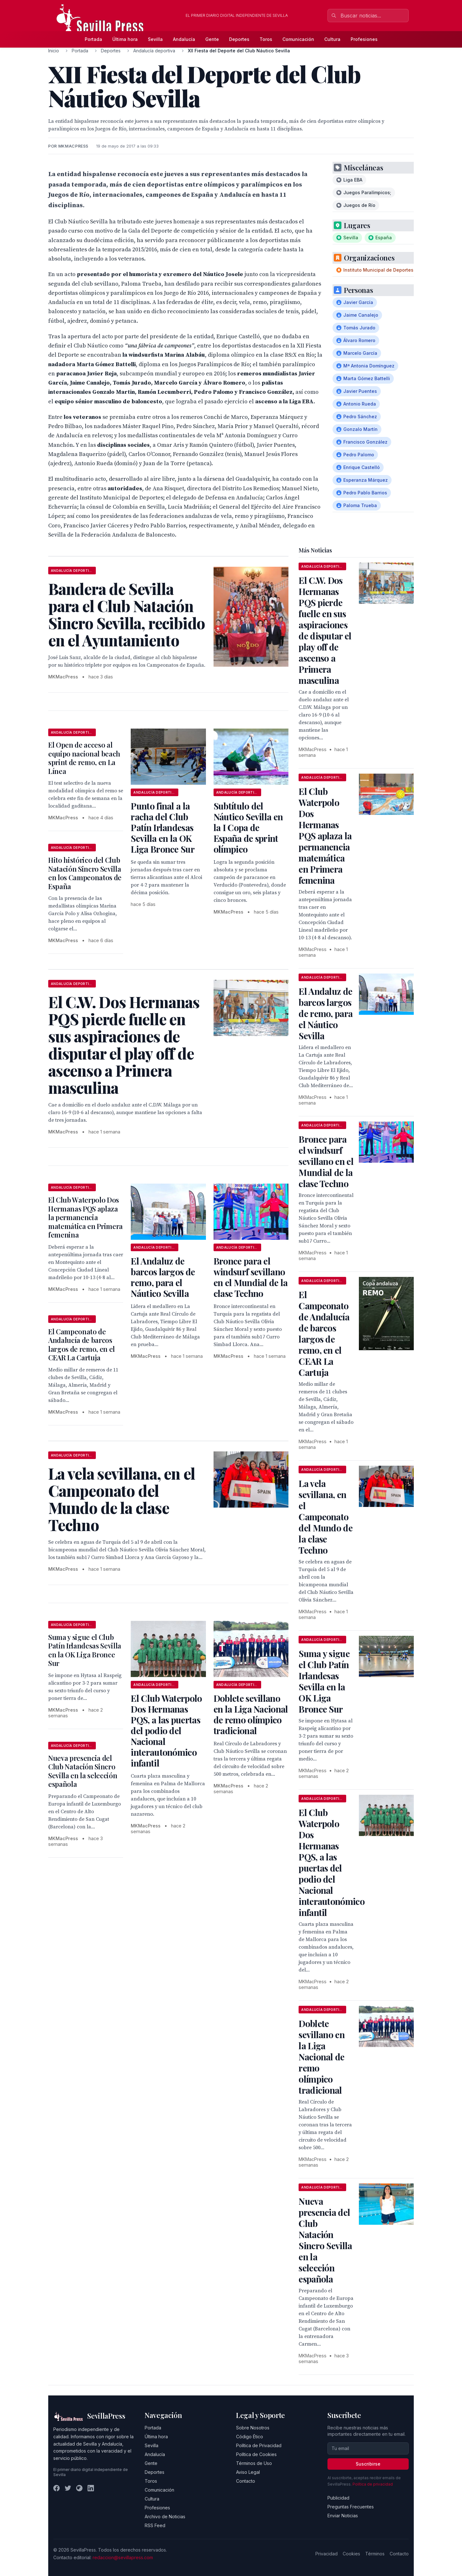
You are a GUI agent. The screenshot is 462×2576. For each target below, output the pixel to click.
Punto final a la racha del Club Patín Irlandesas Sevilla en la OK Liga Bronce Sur (163, 827)
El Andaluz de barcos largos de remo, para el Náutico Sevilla (163, 1277)
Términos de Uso (254, 2463)
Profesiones (364, 39)
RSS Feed (155, 2525)
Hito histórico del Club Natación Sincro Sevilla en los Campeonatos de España (85, 873)
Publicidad (338, 2497)
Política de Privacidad (258, 2445)
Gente (212, 39)
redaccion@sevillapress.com (123, 2557)
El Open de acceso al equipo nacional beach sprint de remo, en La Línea (84, 758)
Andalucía (184, 39)
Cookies (351, 2553)
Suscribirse (368, 2464)
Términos (375, 2553)
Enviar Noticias (342, 2515)
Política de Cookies (256, 2454)
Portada (93, 39)
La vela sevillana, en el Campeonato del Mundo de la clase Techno (326, 1516)
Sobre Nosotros (252, 2427)
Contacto (245, 2481)
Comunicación (298, 39)
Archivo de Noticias (165, 2516)
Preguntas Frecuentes (350, 2506)
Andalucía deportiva (154, 50)
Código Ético (249, 2436)
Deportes (239, 39)
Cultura (332, 39)
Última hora (125, 39)
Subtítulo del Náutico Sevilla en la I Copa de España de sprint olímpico (248, 827)
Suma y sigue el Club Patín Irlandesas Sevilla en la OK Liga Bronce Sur (84, 1650)
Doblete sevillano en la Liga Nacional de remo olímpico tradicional (251, 1714)
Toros (266, 39)
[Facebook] (56, 2488)
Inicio (53, 50)
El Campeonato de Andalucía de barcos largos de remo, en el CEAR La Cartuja (81, 1345)
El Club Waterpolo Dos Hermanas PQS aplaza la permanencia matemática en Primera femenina (85, 1217)
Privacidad (326, 2553)
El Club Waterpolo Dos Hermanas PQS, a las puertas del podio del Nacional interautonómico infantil (166, 1730)
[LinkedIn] (91, 2488)
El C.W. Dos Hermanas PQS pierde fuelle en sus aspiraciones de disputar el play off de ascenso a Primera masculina (325, 630)
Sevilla (155, 39)
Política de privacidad (373, 2484)
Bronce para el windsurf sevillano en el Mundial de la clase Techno (251, 1277)
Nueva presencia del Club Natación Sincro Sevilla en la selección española (82, 1771)
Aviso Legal (248, 2472)
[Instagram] (79, 2488)
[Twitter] (68, 2488)
